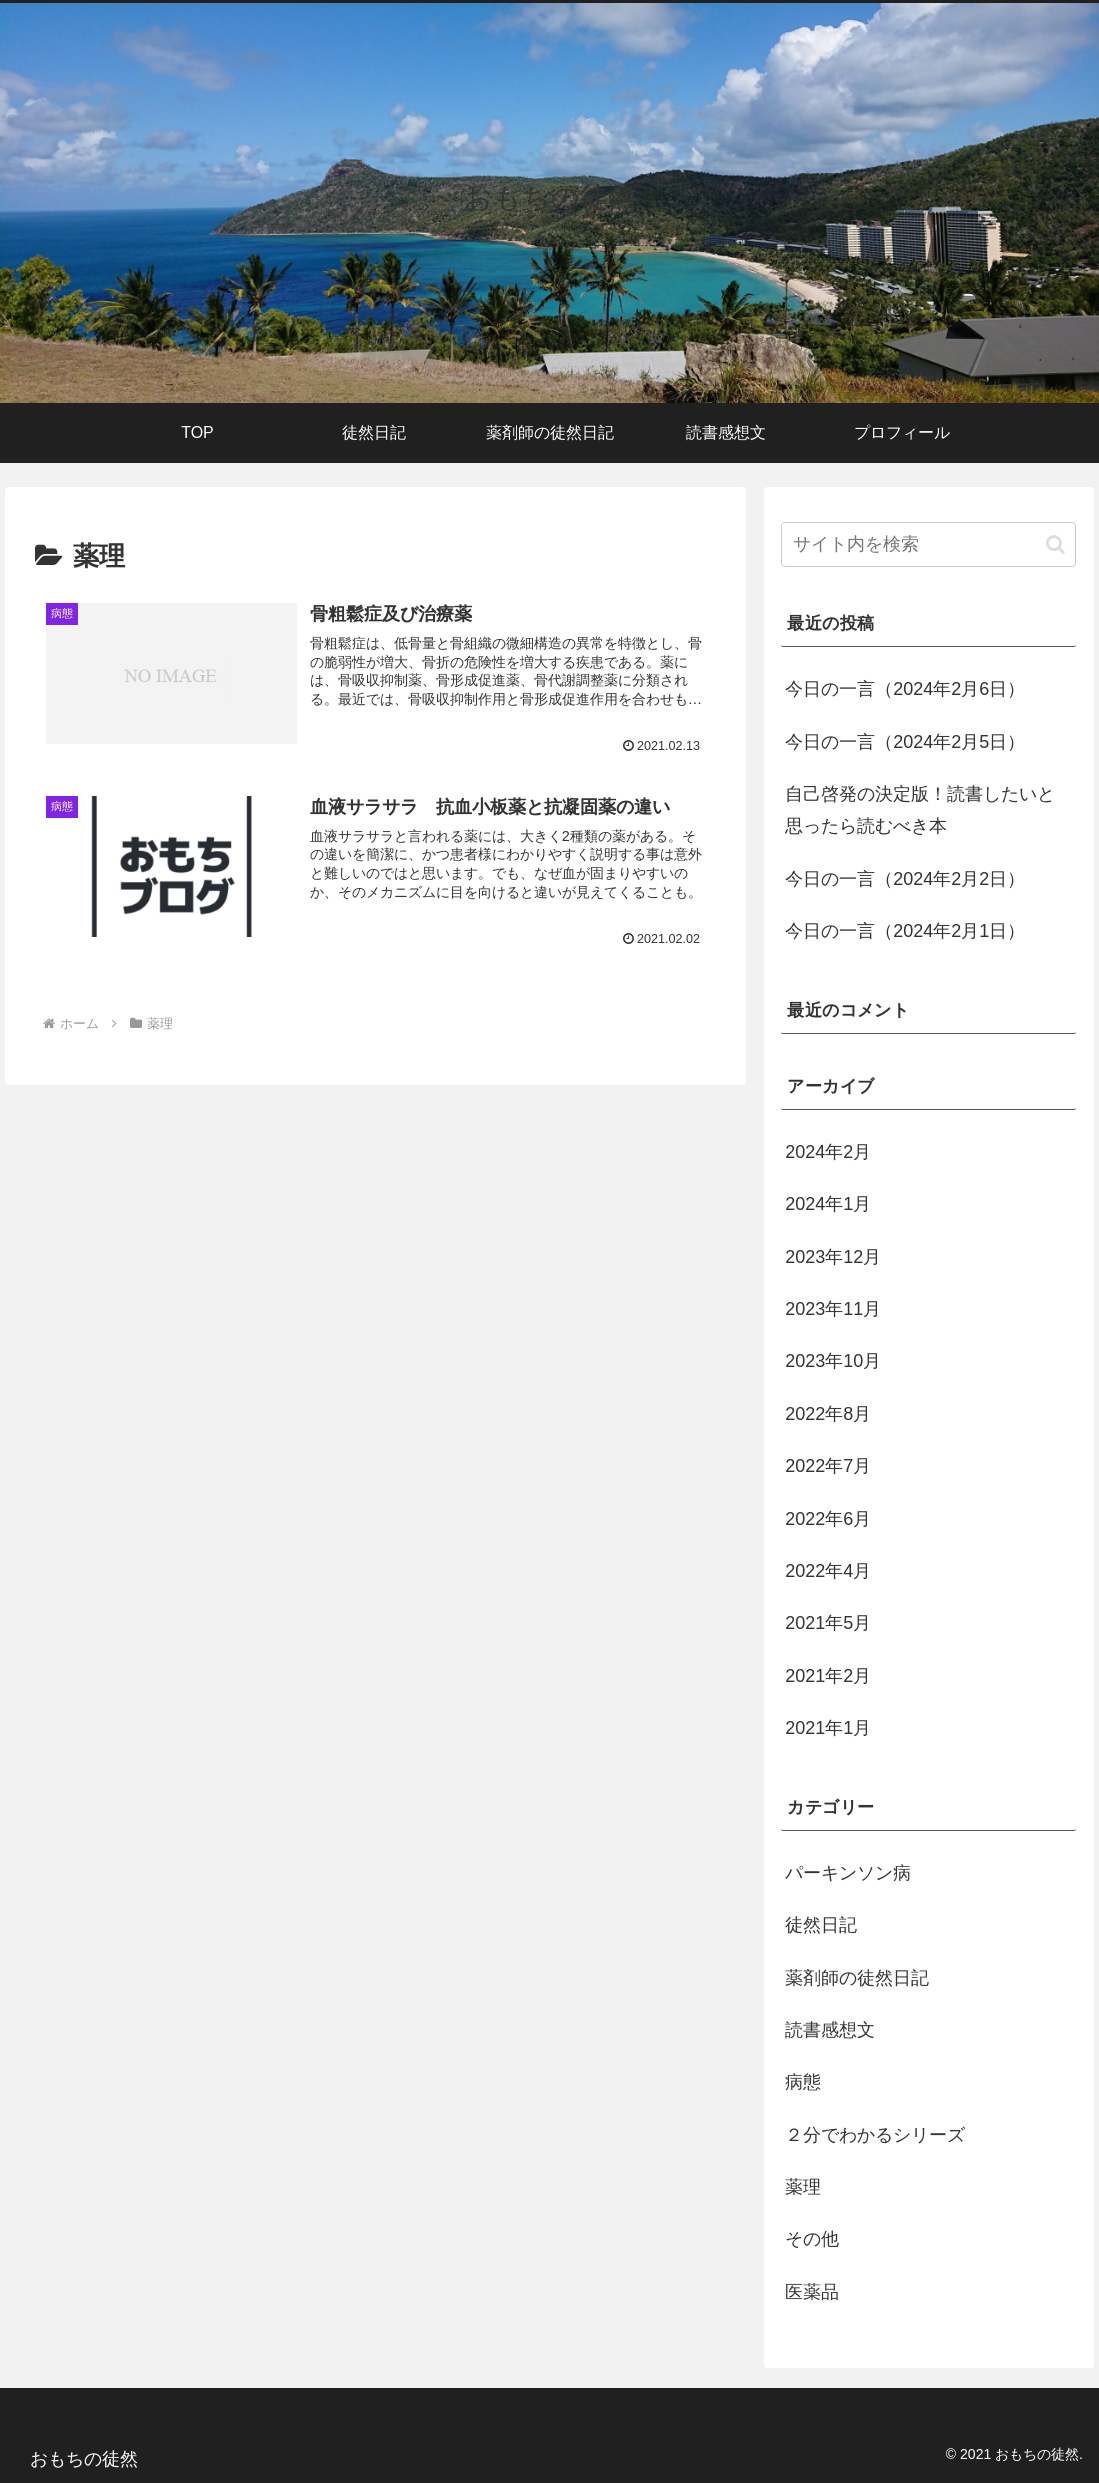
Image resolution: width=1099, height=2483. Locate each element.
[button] (1055, 544)
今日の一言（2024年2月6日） (905, 689)
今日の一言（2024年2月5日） (905, 742)
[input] (928, 544)
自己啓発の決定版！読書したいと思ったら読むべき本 (920, 810)
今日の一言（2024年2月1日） (905, 931)
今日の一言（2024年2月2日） (905, 879)
